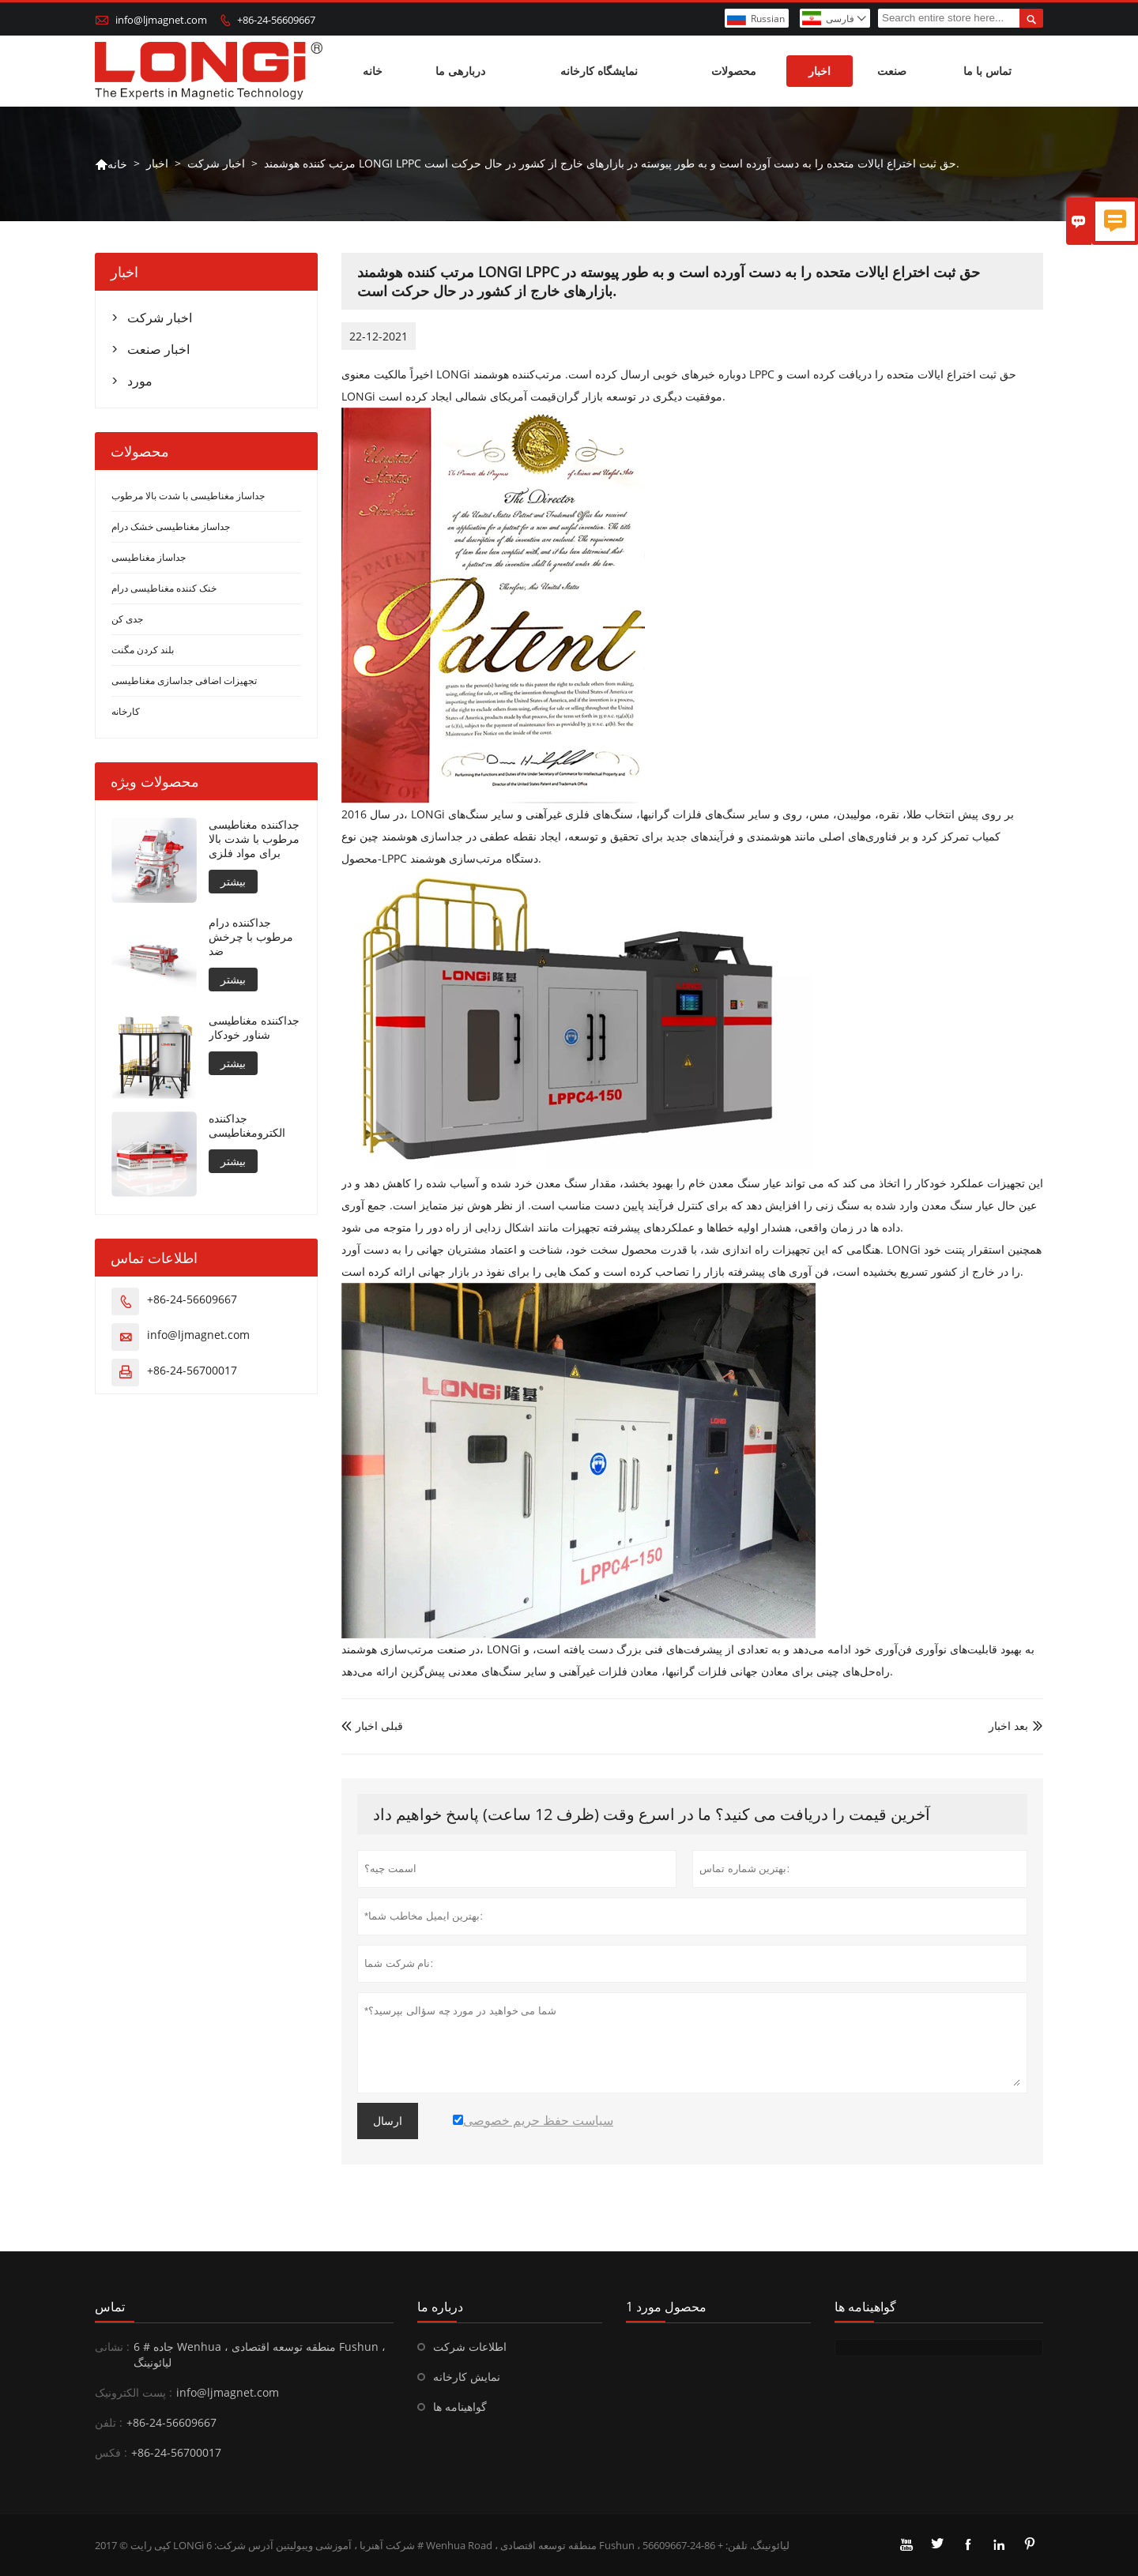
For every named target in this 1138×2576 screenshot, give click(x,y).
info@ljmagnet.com (161, 20)
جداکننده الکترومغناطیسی (247, 1125)
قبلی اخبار (372, 1725)
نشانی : (112, 2346)
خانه (372, 70)
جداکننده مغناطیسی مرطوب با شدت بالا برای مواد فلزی (254, 839)
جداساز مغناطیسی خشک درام (170, 526)
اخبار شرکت (216, 163)
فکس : (111, 2452)
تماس (110, 2306)
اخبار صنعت (158, 349)
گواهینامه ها (460, 2406)
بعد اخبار (1008, 1725)
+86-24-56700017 (192, 1370)
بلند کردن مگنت (142, 649)
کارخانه (125, 711)
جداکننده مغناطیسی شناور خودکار (254, 1027)
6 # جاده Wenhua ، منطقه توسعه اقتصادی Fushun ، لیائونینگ (260, 2354)
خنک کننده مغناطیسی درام (164, 588)
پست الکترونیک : (133, 2392)
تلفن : (108, 2422)
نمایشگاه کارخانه (599, 70)
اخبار (819, 70)
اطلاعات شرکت (470, 2346)
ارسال (387, 2121)
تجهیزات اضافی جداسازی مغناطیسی (184, 680)
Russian (768, 18)
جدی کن (127, 619)
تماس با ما (987, 70)
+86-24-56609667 (276, 20)
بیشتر (233, 881)
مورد (140, 381)
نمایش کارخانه (466, 2376)
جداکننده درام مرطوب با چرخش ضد (251, 937)
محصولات (733, 70)
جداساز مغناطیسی (148, 557)
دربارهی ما (460, 70)
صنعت (891, 70)
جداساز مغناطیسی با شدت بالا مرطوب (188, 495)
